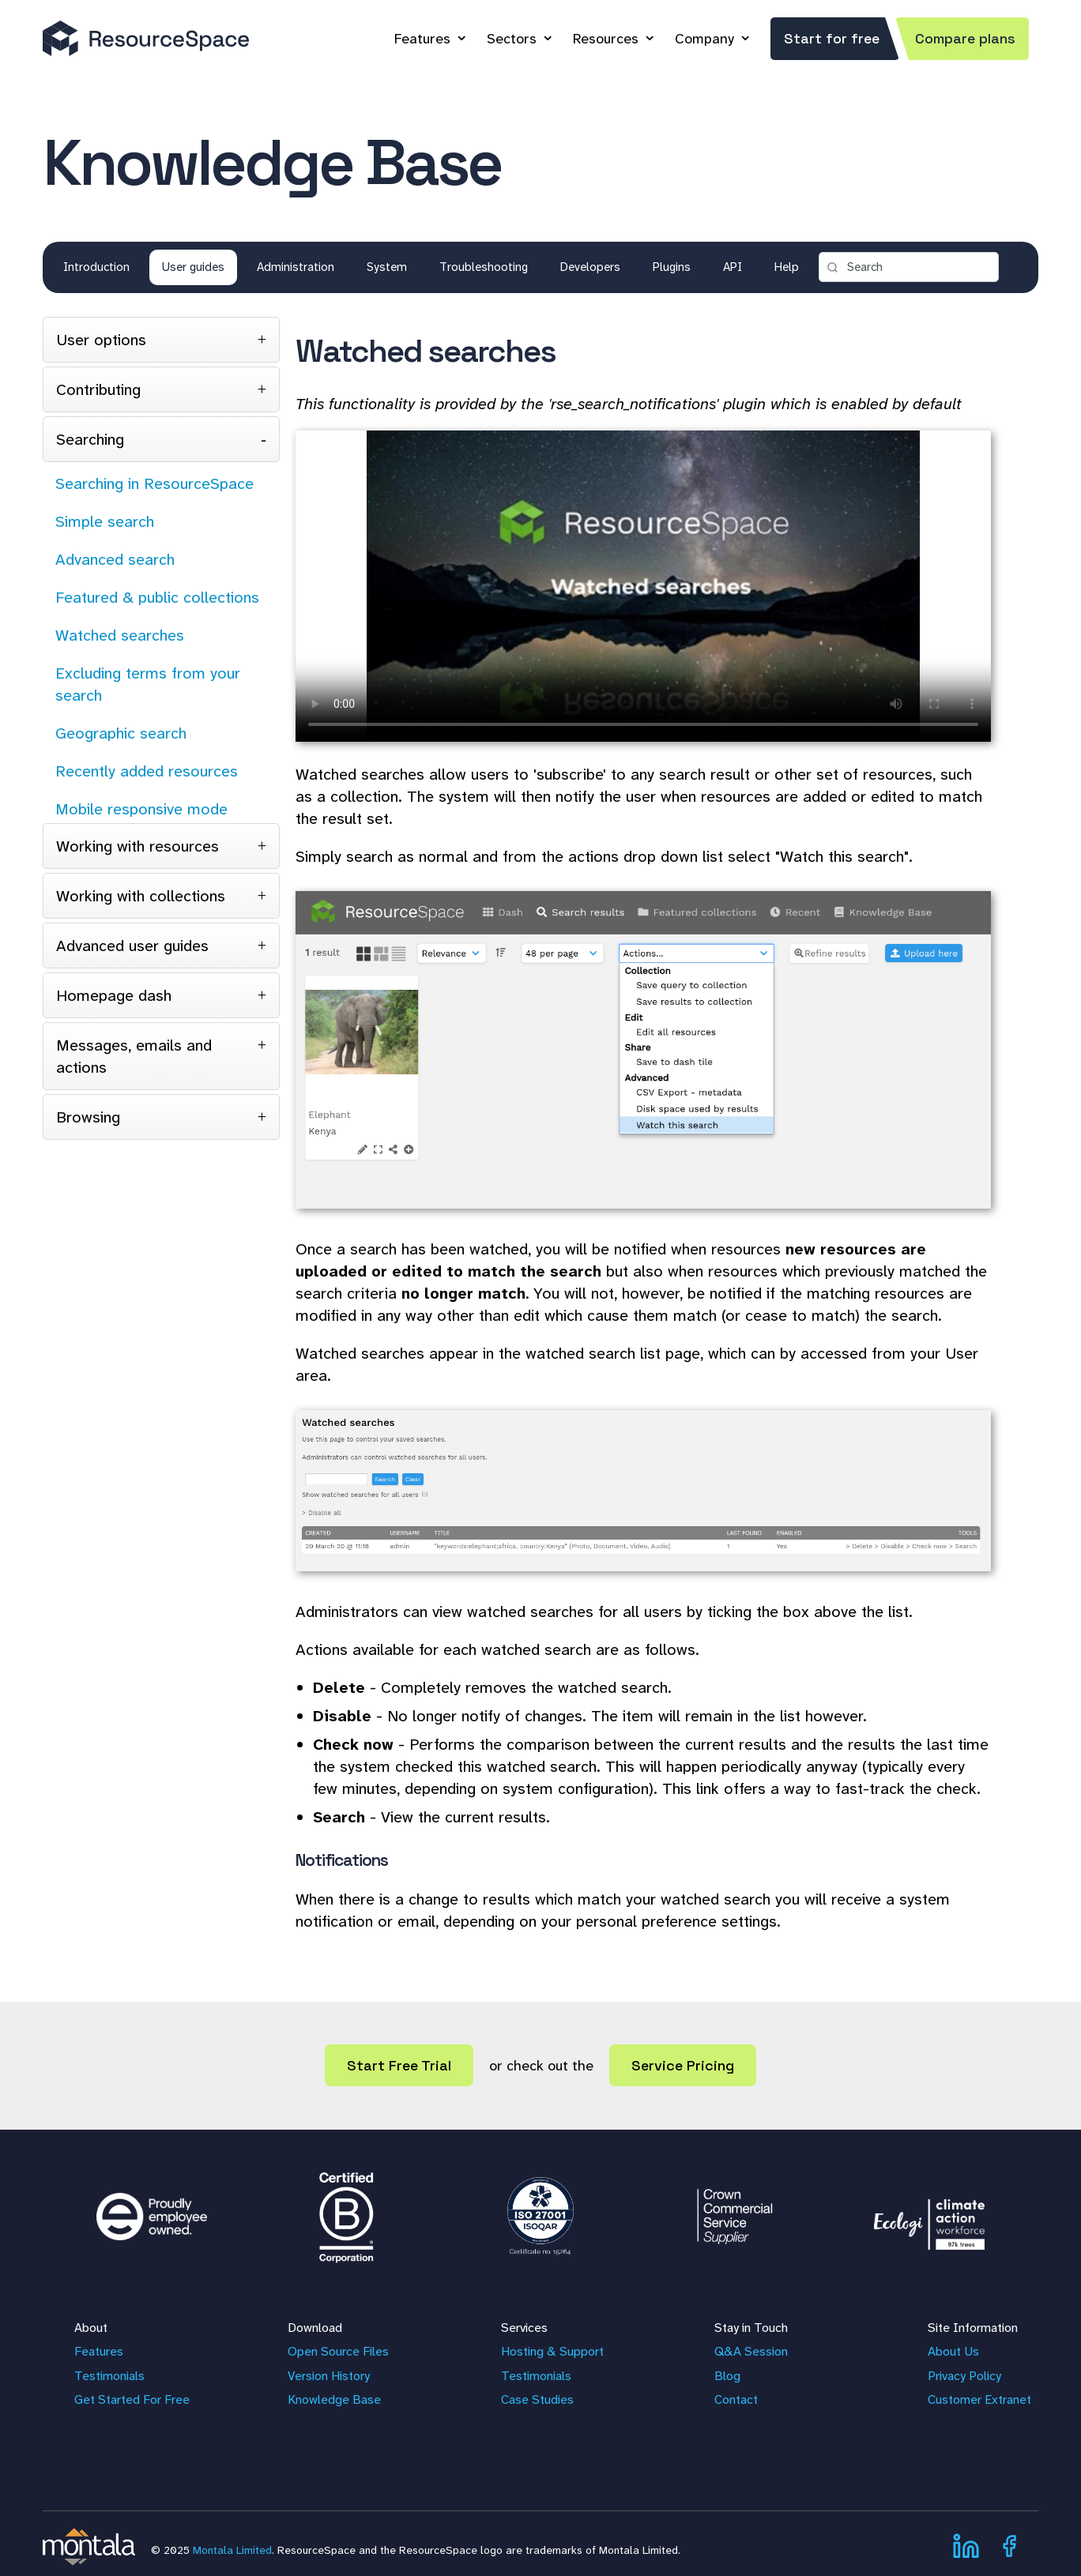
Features (422, 38)
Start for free (831, 38)
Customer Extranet (979, 2399)
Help (786, 267)
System (387, 267)
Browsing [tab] (88, 1117)
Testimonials (109, 2375)
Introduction (96, 267)
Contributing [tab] (98, 389)
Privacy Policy (964, 2375)
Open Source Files (338, 2351)
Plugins (672, 267)
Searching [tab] (90, 439)
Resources (605, 38)
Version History (329, 2375)
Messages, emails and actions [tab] (134, 1056)
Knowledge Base (334, 2399)
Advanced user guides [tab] (132, 945)
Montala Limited (232, 2550)
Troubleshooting (483, 267)
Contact (736, 2399)
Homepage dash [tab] (113, 995)
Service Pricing (682, 2065)
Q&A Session (751, 2351)
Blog (727, 2375)
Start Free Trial (399, 2065)
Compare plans (965, 38)
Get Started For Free (132, 2399)
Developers (590, 267)
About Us (953, 2351)
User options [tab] (101, 339)
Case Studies (537, 2399)
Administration (295, 267)
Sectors (512, 38)
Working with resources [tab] (137, 846)
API (732, 267)
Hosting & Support (552, 2351)
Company (704, 38)
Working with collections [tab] (140, 896)
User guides (193, 267)
